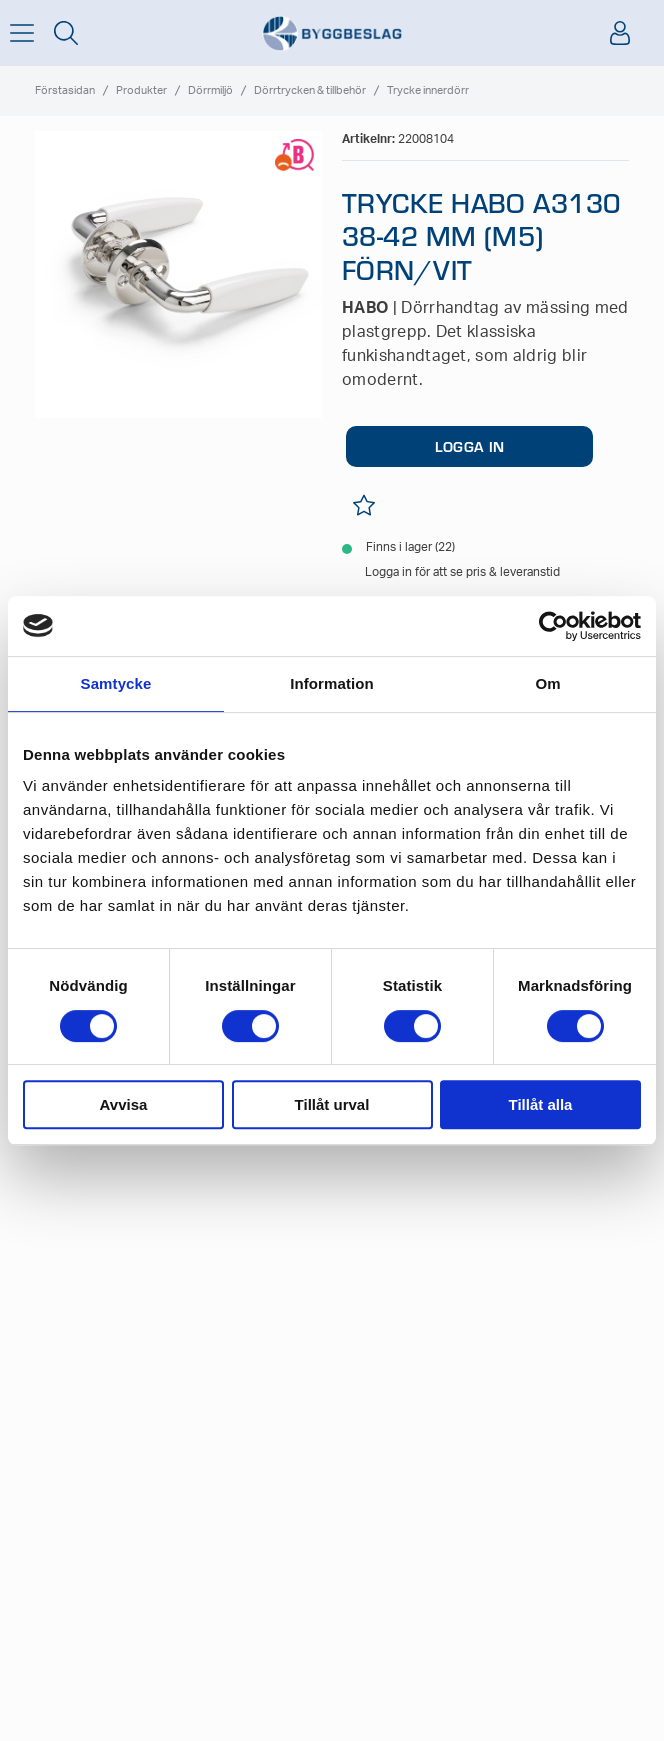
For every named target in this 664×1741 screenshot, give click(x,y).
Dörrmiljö (210, 90)
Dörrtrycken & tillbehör (310, 90)
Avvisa (124, 1104)
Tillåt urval (332, 1104)
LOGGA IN (469, 446)
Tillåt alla (541, 1104)
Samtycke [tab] (116, 683)
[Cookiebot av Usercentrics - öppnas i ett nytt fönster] (553, 626)
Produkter (141, 90)
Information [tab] (332, 683)
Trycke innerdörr (428, 90)
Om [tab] (547, 683)
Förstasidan (65, 90)
